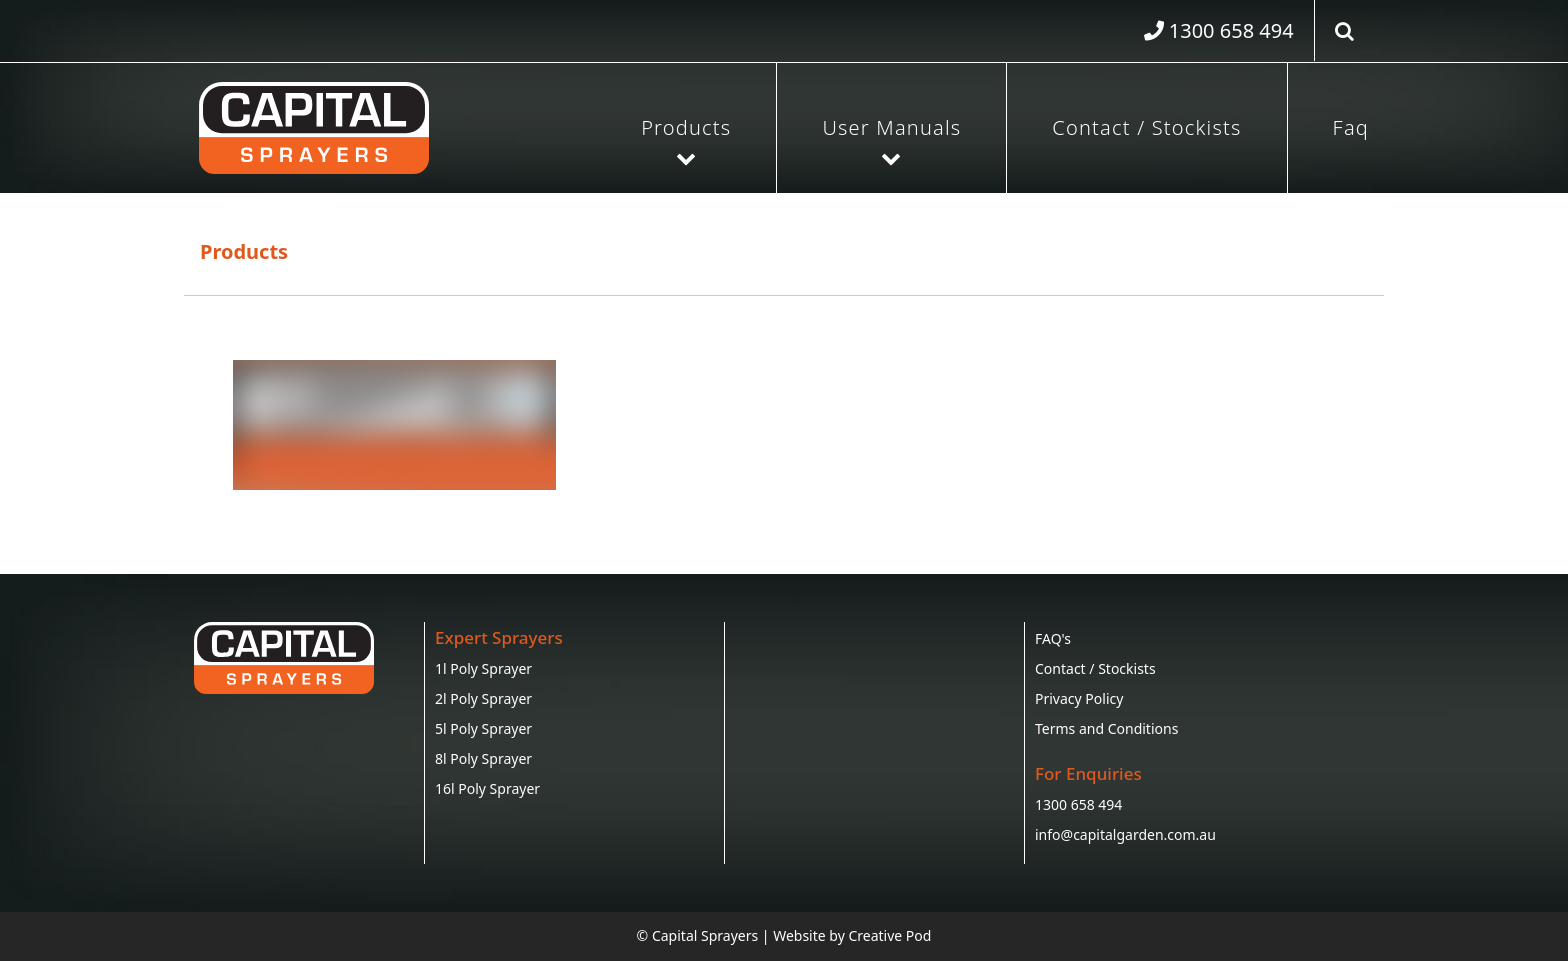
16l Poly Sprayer (487, 788)
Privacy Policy (1079, 698)
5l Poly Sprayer (483, 728)
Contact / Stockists (1146, 127)
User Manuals (891, 127)
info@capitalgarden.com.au (1125, 834)
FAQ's (1053, 638)
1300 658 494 (1078, 804)
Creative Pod (889, 935)
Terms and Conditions (1106, 728)
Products (686, 127)
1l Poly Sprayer (483, 668)
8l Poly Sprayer (483, 758)
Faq (1351, 127)
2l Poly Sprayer (483, 698)
